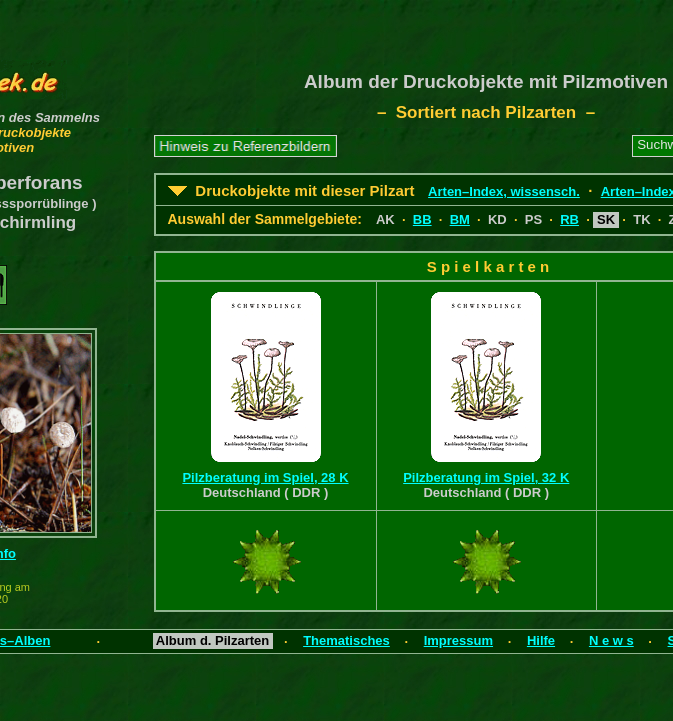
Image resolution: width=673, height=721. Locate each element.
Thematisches (346, 640)
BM (460, 219)
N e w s (611, 640)
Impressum (458, 640)
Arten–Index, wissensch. (504, 191)
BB (422, 219)
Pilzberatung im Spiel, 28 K (265, 477)
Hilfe (541, 640)
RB (569, 219)
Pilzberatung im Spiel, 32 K (486, 477)
